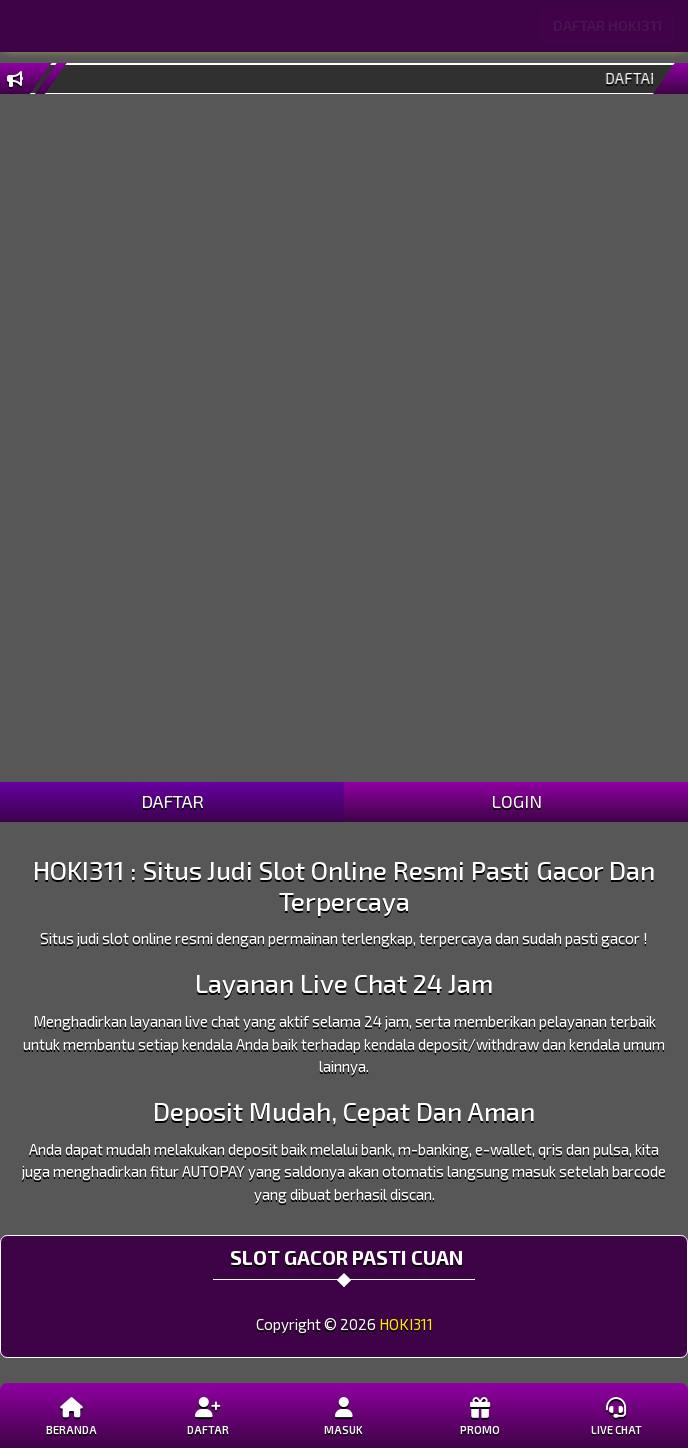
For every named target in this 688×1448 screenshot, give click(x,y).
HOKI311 (406, 1324)
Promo (480, 1415)
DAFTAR (172, 801)
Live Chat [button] (616, 1415)
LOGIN (516, 801)
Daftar (208, 1415)
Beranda (72, 1415)
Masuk (344, 1415)
